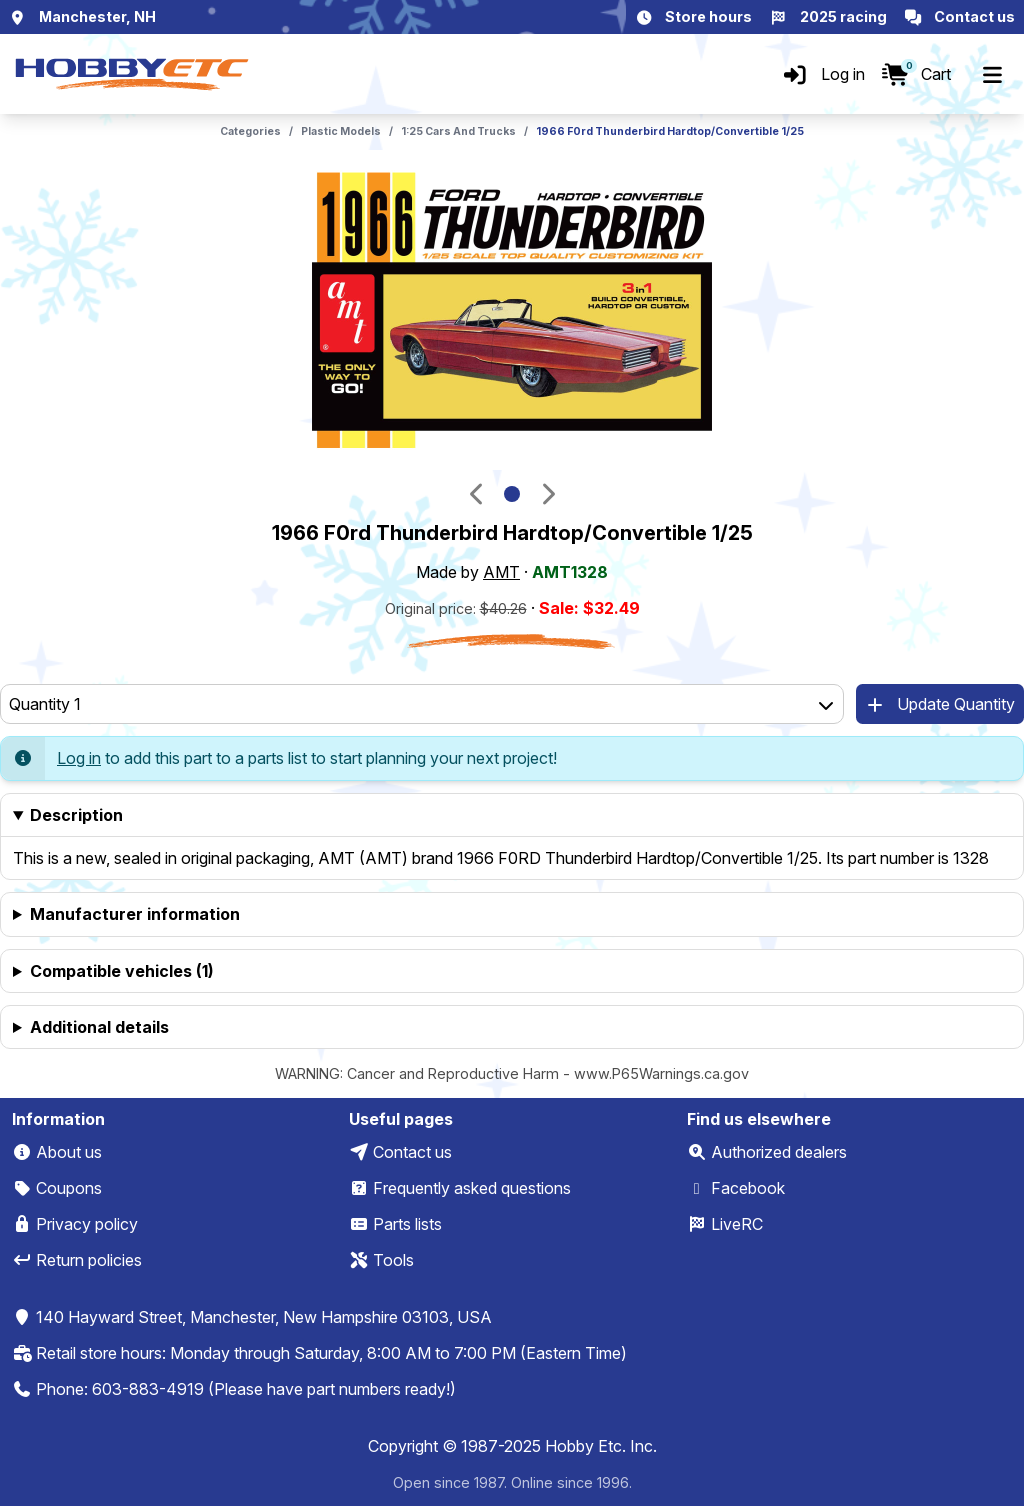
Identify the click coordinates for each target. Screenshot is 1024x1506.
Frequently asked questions (472, 1188)
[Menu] (992, 74)
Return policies (89, 1260)
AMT (501, 572)
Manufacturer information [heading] (135, 914)
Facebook (748, 1188)
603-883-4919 (148, 1389)
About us (69, 1152)
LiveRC (737, 1224)
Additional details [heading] (99, 1027)
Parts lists (407, 1224)
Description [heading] (76, 815)
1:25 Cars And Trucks (458, 131)
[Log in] (823, 74)
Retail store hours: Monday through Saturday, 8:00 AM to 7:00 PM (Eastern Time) (331, 1353)
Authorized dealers (779, 1152)
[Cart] (916, 74)
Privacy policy (87, 1224)
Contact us (412, 1152)
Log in (79, 758)
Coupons (69, 1188)
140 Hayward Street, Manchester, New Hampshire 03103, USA (264, 1317)
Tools (393, 1260)
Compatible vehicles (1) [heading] (122, 971)
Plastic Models (341, 131)
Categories (250, 131)
